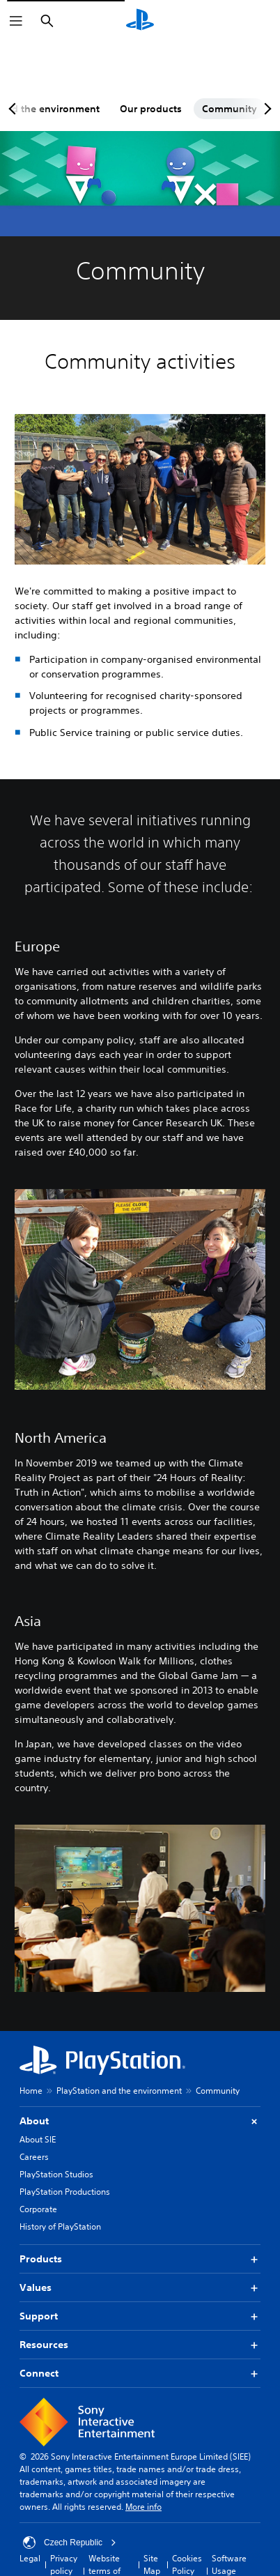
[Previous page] (14, 108)
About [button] (140, 2121)
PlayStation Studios (56, 2174)
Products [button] (140, 2259)
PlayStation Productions (65, 2192)
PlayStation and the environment (119, 2090)
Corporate (38, 2209)
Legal (30, 2558)
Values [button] (140, 2287)
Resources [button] (140, 2345)
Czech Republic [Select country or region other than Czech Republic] (70, 2542)
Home (31, 2090)
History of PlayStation (60, 2226)
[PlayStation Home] (140, 21)
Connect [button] (140, 2373)
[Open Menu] (16, 21)
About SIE (38, 2139)
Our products (151, 108)
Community (229, 108)
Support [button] (140, 2316)
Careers (34, 2157)
